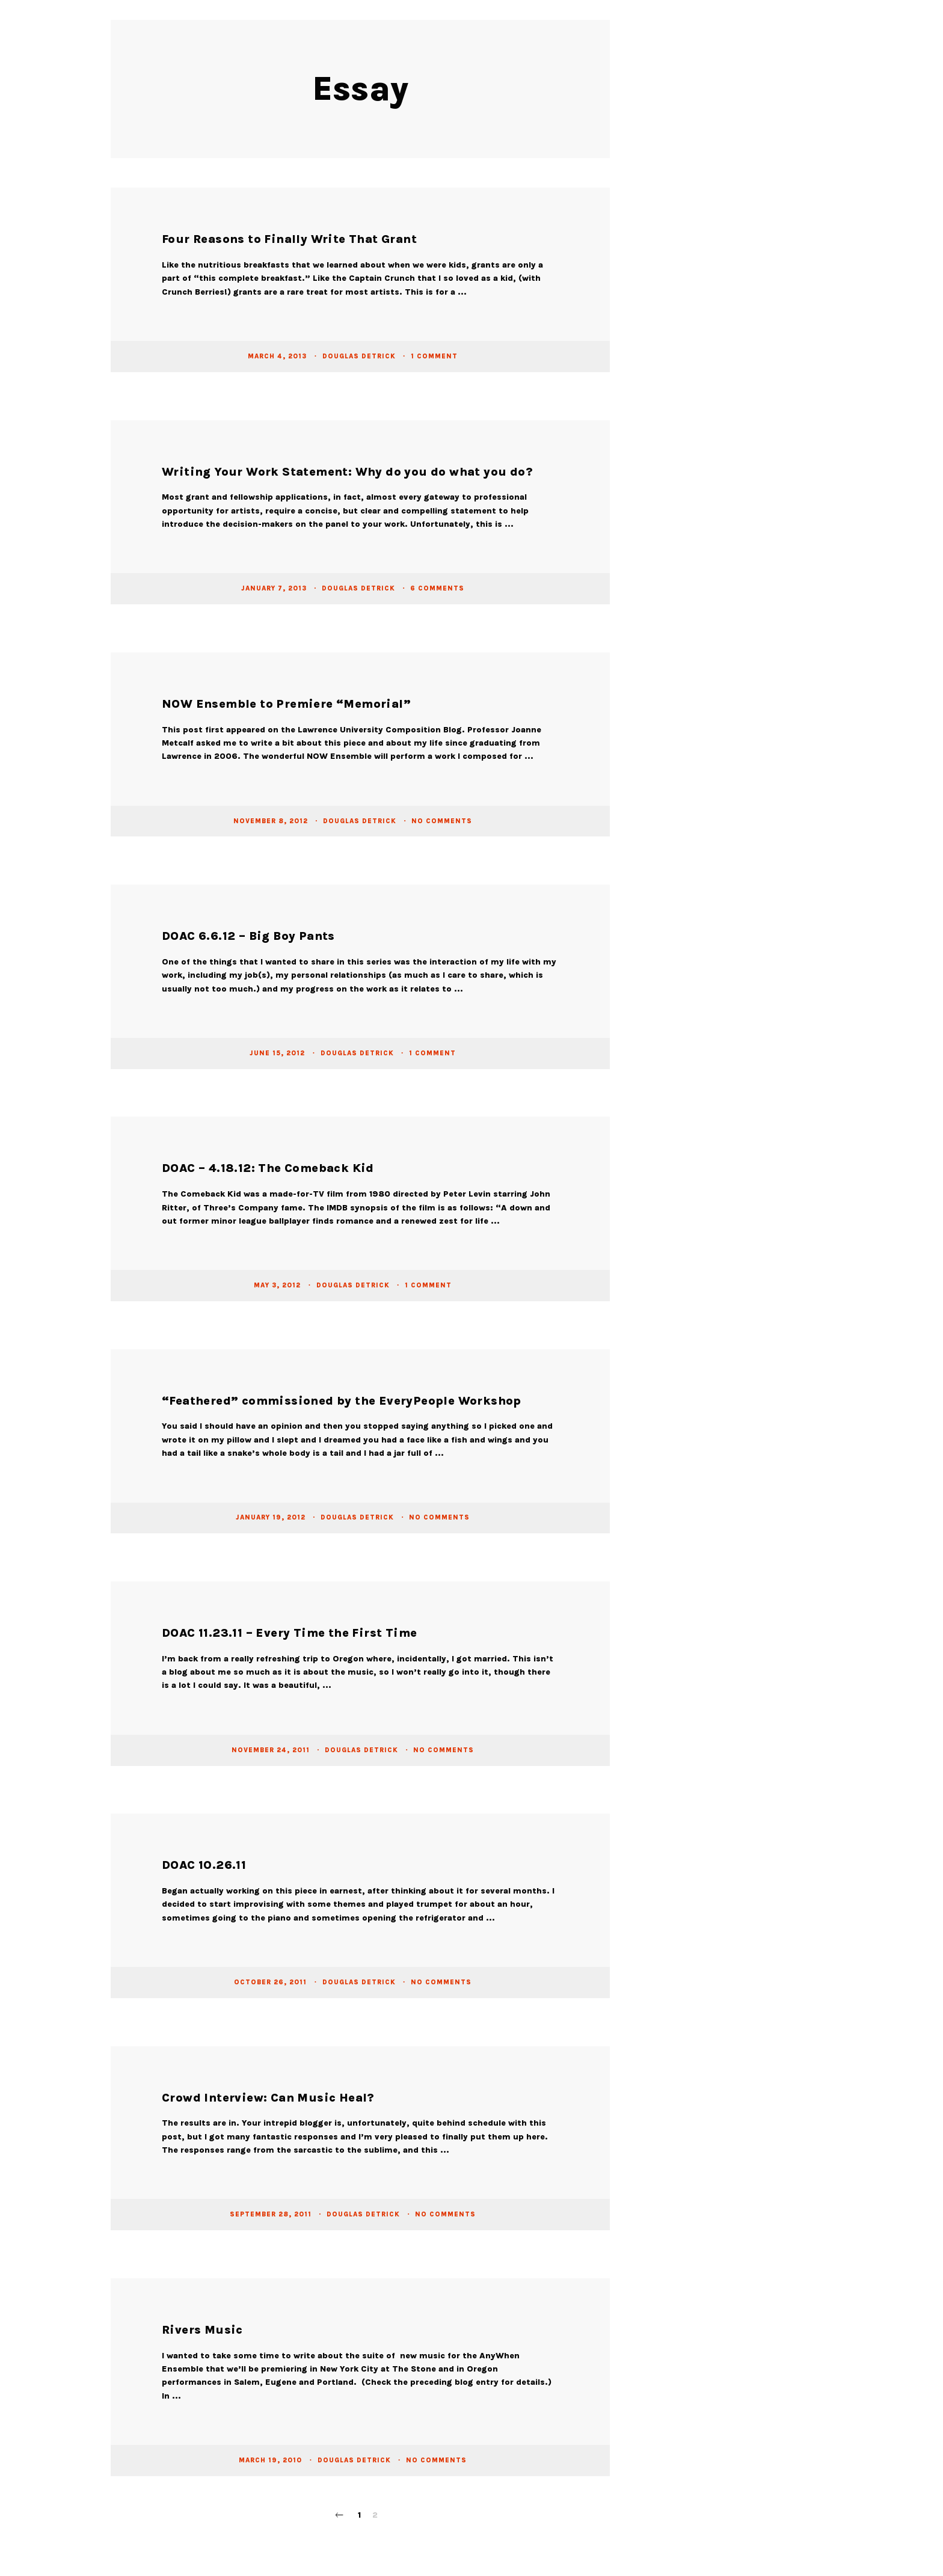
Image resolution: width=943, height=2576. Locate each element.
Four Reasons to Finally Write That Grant (289, 239)
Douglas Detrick (360, 356)
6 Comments (437, 588)
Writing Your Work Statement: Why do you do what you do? (347, 472)
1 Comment (434, 356)
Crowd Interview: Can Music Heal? (268, 2098)
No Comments (441, 820)
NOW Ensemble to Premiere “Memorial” (286, 704)
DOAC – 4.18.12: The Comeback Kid (268, 1168)
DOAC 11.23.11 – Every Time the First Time (289, 1633)
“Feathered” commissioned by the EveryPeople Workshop (341, 1401)
